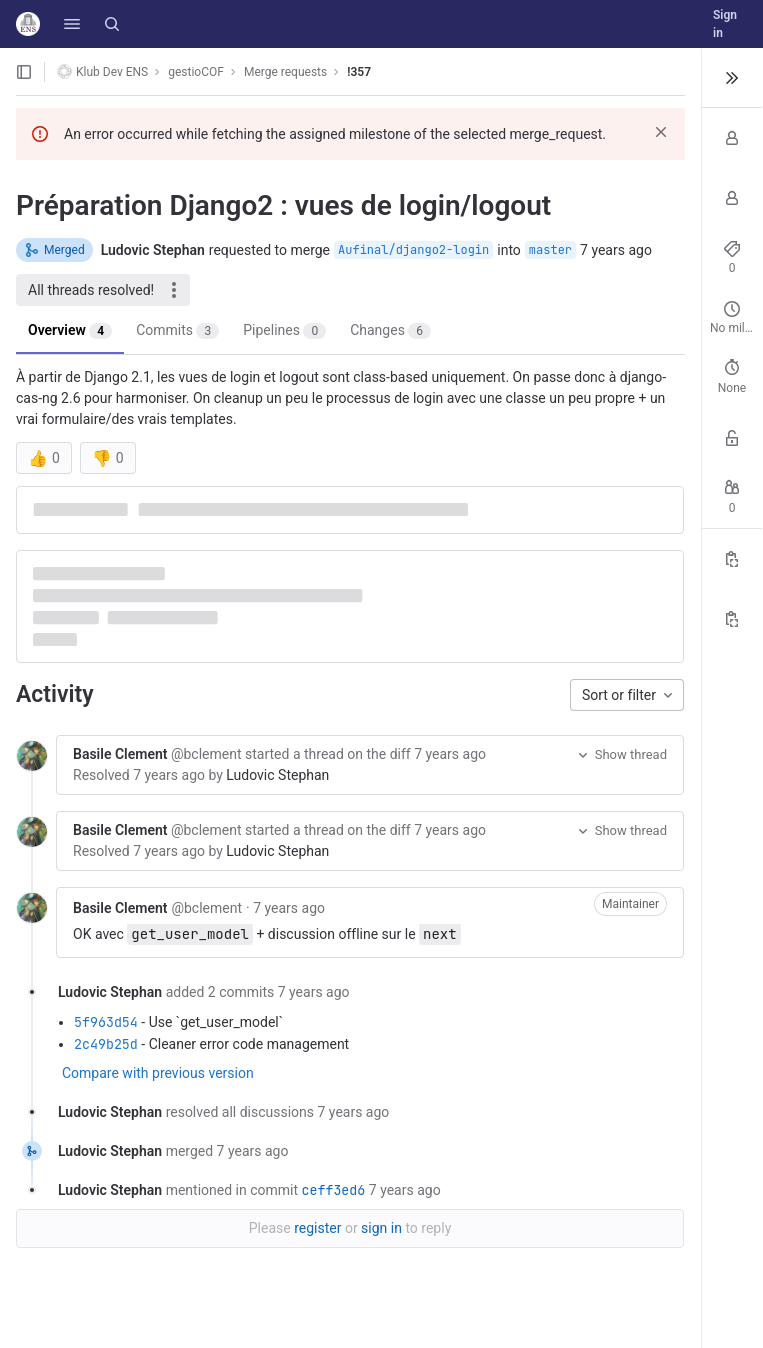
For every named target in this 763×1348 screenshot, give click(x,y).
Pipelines (284, 330)
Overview (70, 330)
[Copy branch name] (732, 619)
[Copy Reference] (732, 559)
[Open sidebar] (24, 72)
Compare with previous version (158, 1073)
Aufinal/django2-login (413, 250)
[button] (72, 24)
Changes (390, 330)
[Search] (112, 24)
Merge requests (285, 72)
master (550, 250)
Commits (177, 330)
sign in (381, 1228)
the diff (388, 754)
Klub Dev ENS (102, 71)
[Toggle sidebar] (732, 78)
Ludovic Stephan (277, 775)
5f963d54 (106, 1022)
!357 (359, 72)
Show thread (621, 755)
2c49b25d (106, 1044)
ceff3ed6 (333, 1190)
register (317, 1228)
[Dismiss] (661, 132)
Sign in (725, 24)
